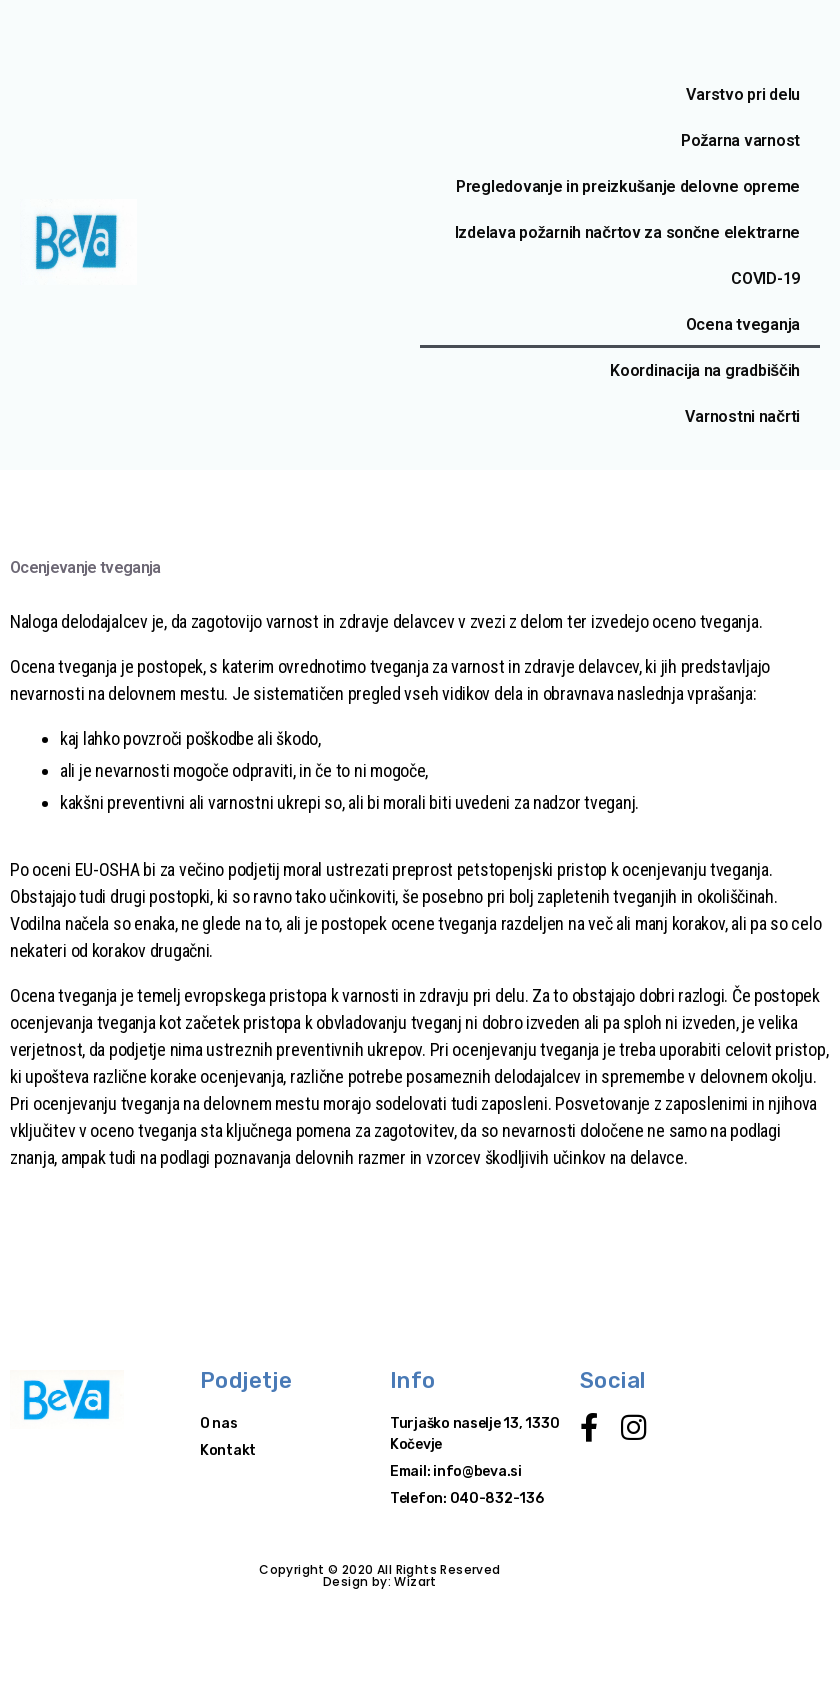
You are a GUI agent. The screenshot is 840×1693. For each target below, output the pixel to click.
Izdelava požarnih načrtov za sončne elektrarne (627, 232)
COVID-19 (765, 278)
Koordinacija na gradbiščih (705, 370)
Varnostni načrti (742, 416)
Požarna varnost (740, 140)
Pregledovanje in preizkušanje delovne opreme (628, 186)
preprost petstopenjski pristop (499, 869)
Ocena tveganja (743, 324)
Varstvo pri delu (743, 94)
